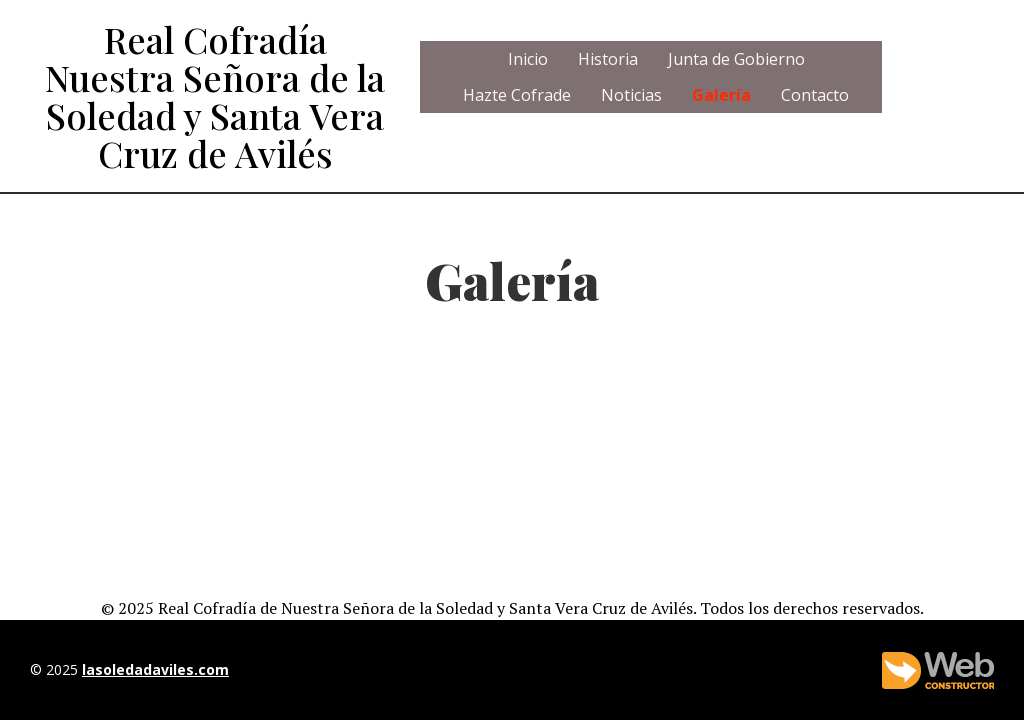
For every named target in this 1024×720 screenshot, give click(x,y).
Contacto (815, 95)
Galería (721, 95)
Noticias (631, 95)
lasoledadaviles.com (155, 669)
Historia (608, 59)
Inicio (528, 59)
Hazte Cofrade (517, 95)
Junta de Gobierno (736, 59)
